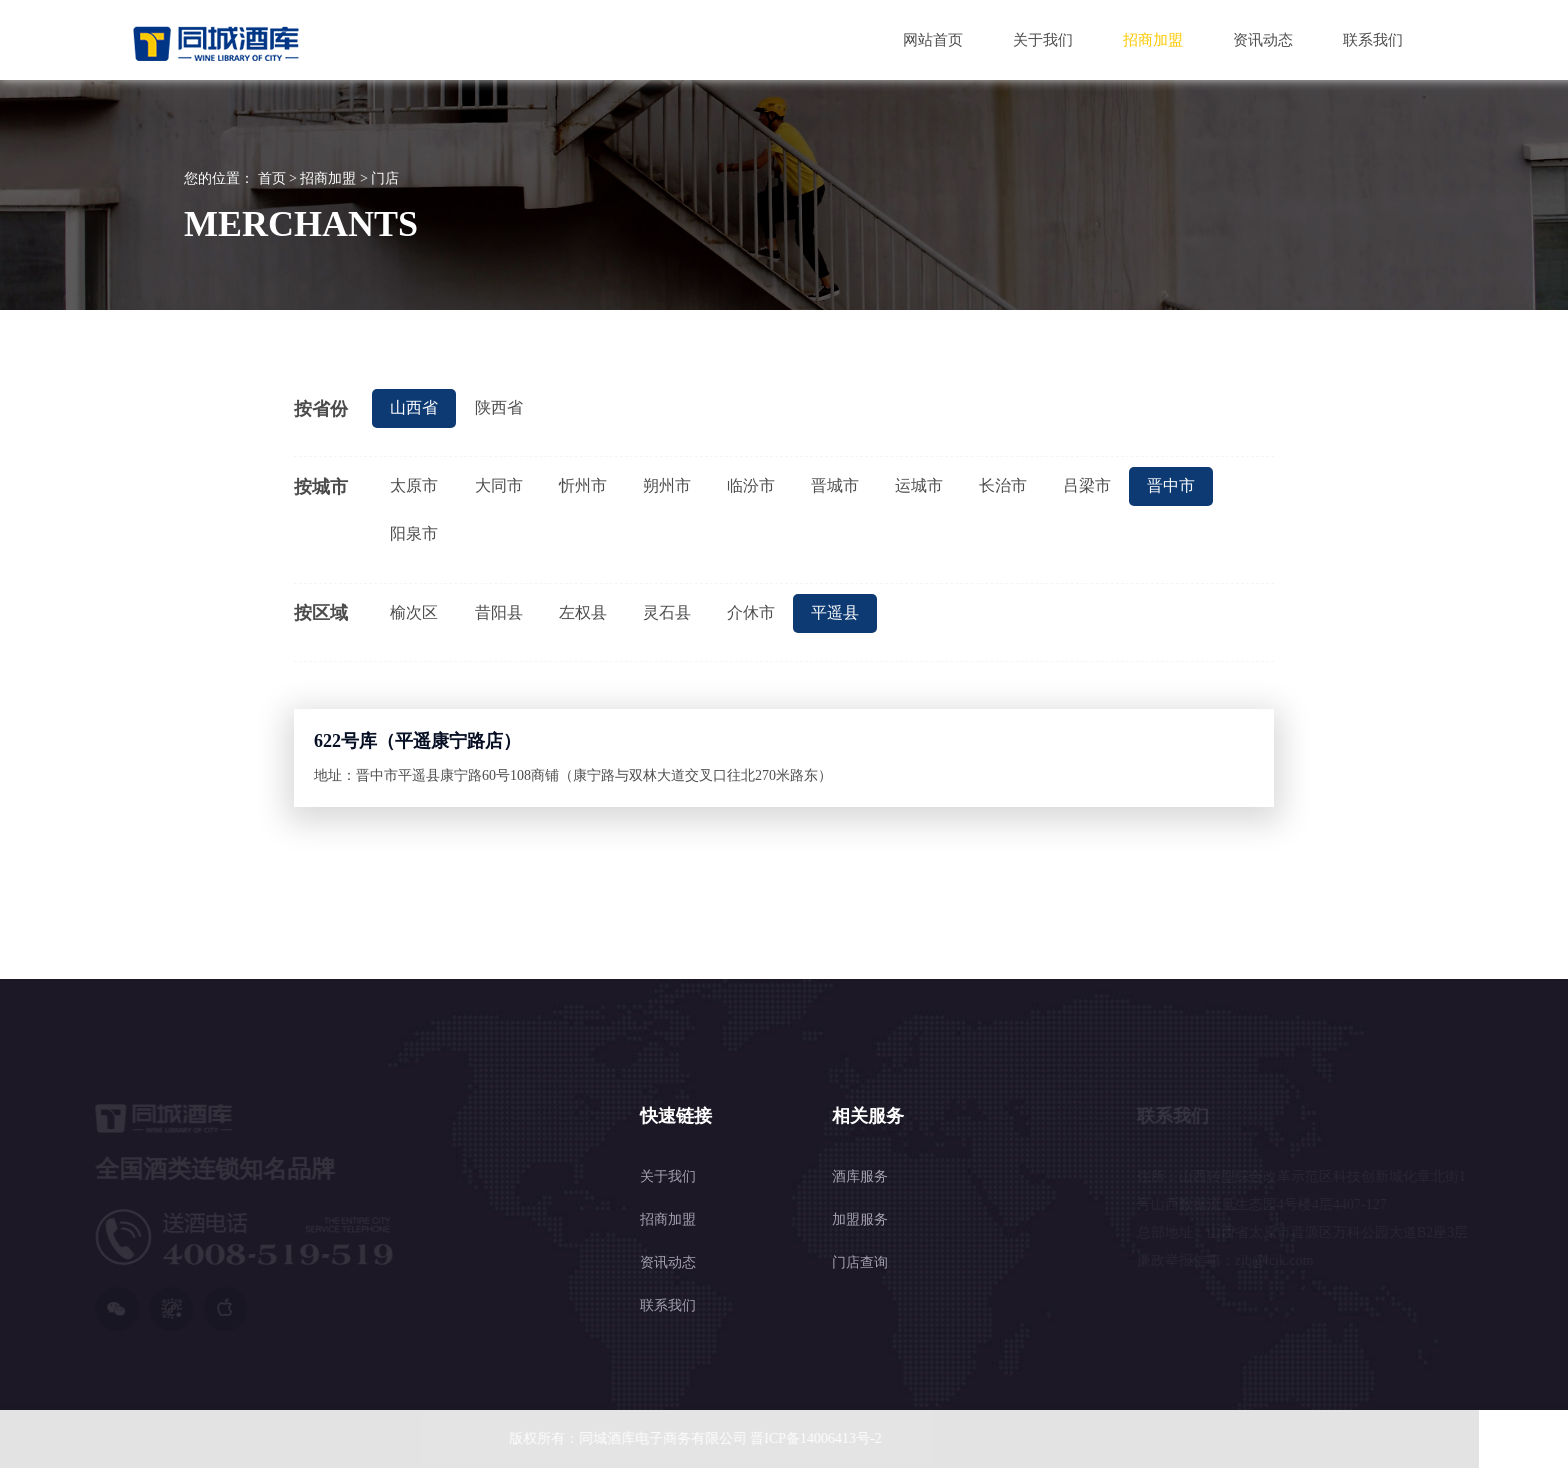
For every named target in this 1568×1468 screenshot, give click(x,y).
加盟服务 (860, 1123)
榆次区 (414, 612)
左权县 (583, 612)
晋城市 (835, 485)
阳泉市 (414, 533)
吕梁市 (1087, 485)
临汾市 (751, 485)
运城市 (919, 485)
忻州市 (583, 485)
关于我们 (1043, 40)
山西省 (414, 407)
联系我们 (1373, 40)
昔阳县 (499, 612)
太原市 (414, 485)
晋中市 (1171, 485)
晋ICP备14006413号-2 (808, 1438)
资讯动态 (1263, 40)
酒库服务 (860, 1080)
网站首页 (933, 40)
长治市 (1003, 485)
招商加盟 (1153, 40)
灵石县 (667, 612)
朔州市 (667, 485)
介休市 (751, 612)
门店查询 (860, 1166)
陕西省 (499, 407)
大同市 (499, 485)
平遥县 (835, 612)
